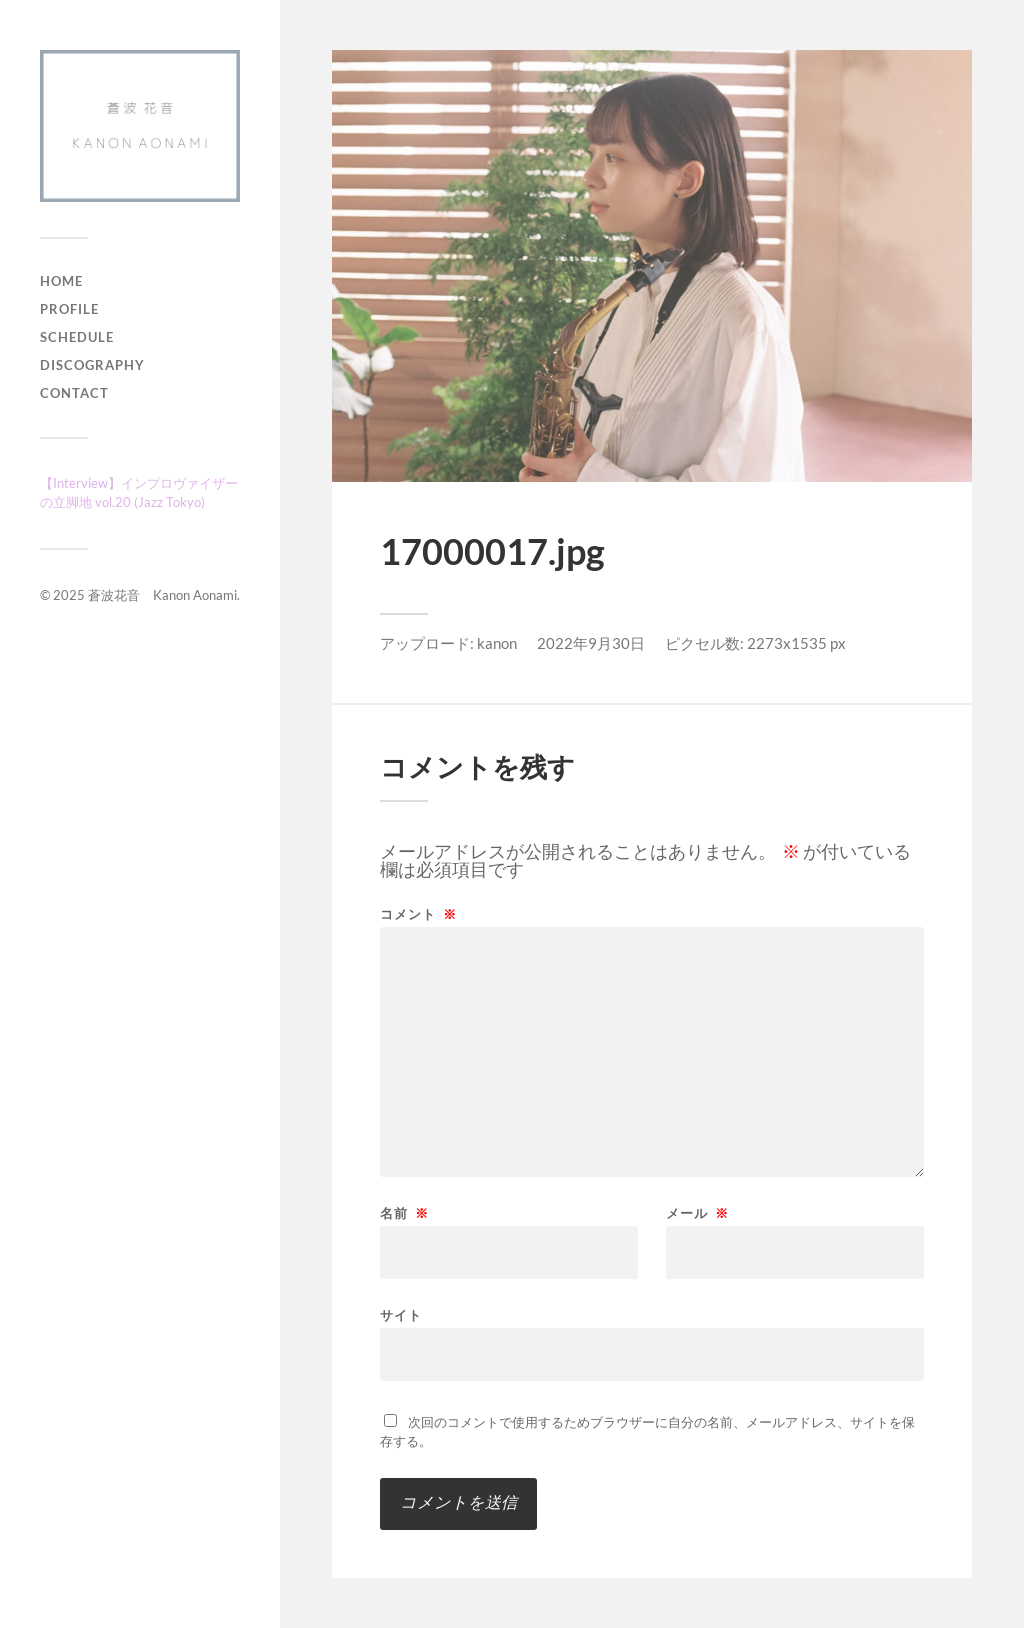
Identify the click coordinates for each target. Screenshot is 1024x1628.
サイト (401, 1314)
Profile (69, 309)
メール (697, 1213)
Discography (92, 365)
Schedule (77, 337)
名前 (404, 1213)
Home (61, 281)
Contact (74, 393)
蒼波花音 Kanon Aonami (162, 595)
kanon (497, 643)
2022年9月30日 (591, 643)
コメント (418, 914)
